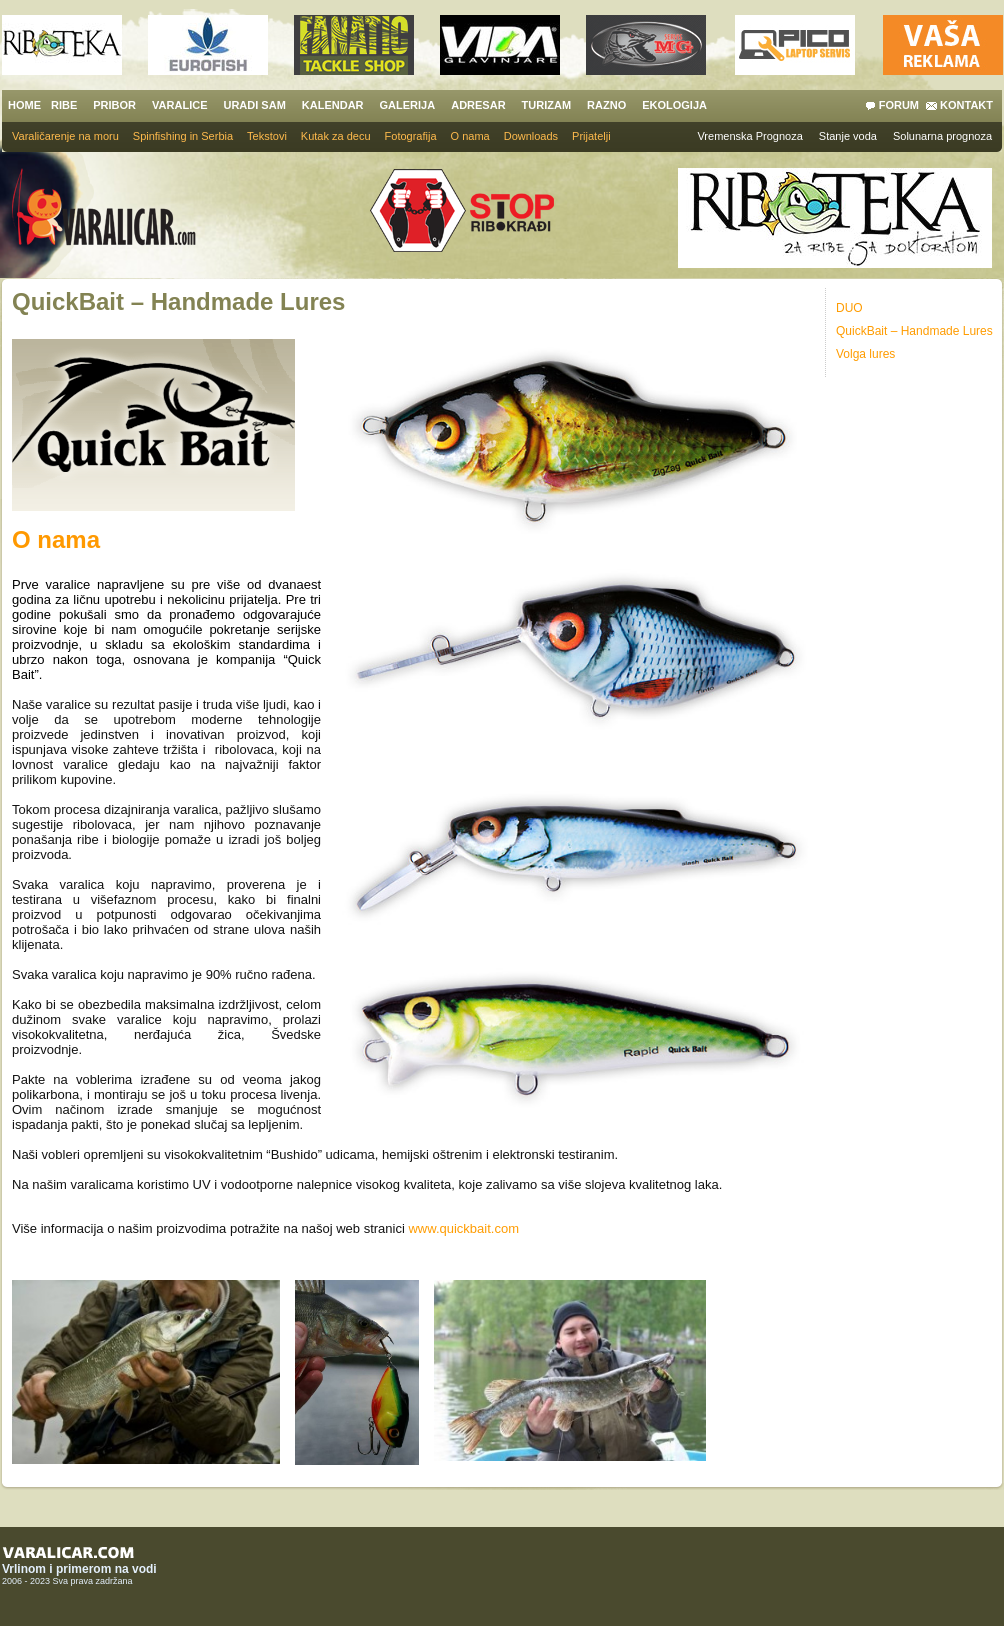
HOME (24, 105)
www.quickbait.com (463, 1228)
